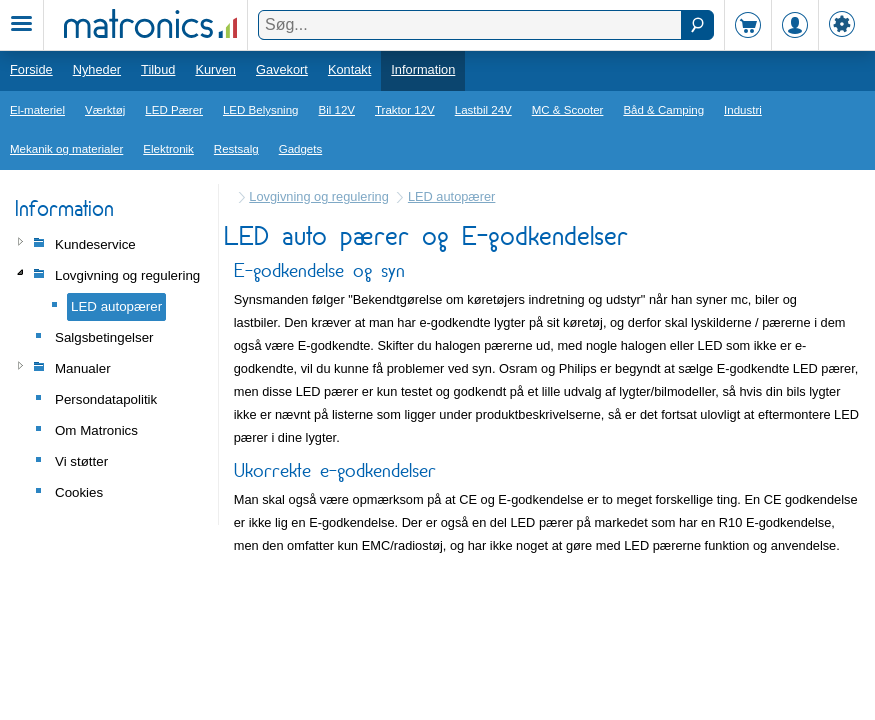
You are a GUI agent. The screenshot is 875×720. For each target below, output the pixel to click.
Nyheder (97, 69)
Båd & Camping (663, 110)
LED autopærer (452, 196)
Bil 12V (337, 110)
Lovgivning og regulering (318, 196)
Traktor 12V (405, 110)
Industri (743, 110)
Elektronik (168, 149)
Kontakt (349, 69)
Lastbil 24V (483, 110)
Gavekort (282, 69)
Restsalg (236, 149)
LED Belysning (261, 110)
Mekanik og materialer (66, 149)
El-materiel (37, 110)
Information (423, 69)
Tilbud (158, 69)
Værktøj (105, 110)
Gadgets (301, 149)
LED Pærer (174, 110)
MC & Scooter (568, 110)
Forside (31, 69)
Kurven (215, 69)
